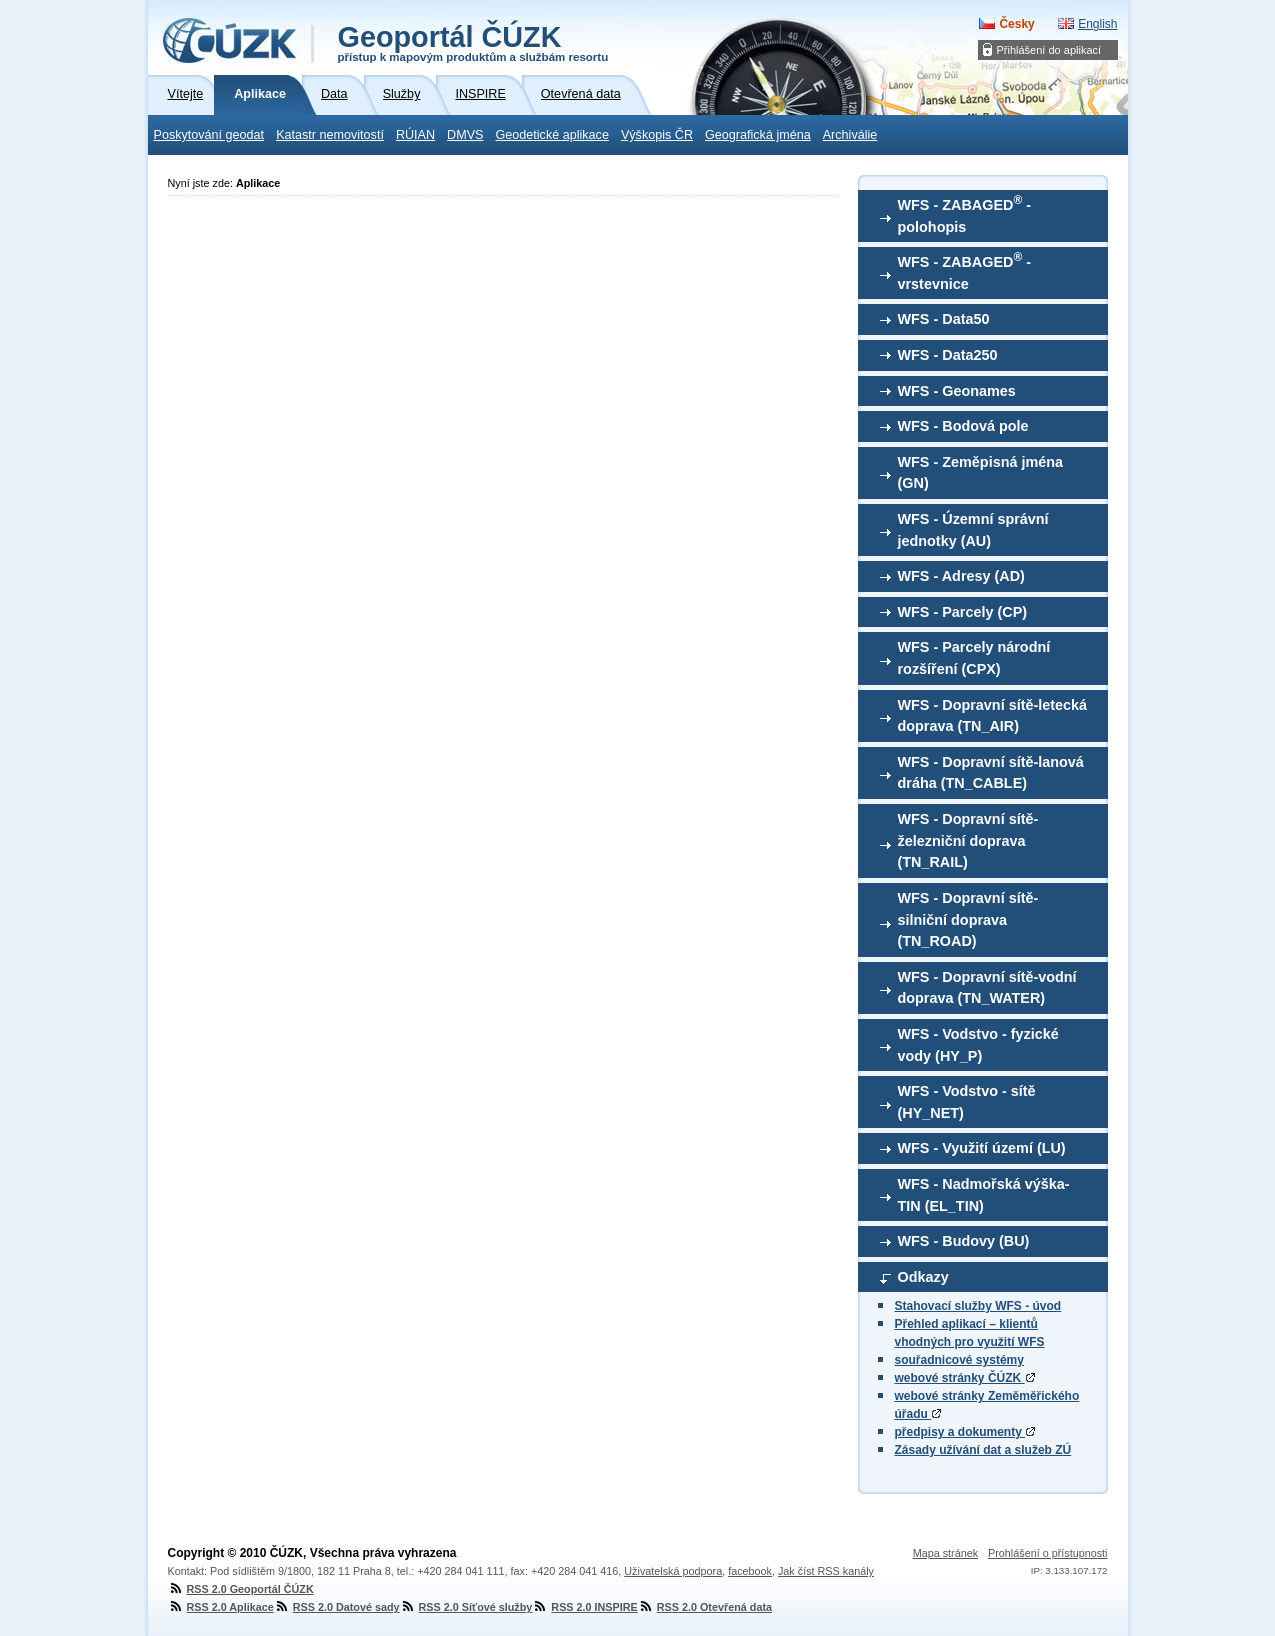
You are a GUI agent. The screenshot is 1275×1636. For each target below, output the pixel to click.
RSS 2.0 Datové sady (337, 1607)
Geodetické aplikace (552, 135)
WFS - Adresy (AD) (961, 576)
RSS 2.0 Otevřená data (705, 1607)
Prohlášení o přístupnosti (1047, 1553)
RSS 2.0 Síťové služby (466, 1607)
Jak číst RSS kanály (826, 1571)
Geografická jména (758, 135)
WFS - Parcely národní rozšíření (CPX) (974, 658)
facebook (750, 1571)
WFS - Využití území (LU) (982, 1148)
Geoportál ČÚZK (473, 42)
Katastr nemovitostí (330, 135)
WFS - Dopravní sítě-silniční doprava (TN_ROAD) (968, 919)
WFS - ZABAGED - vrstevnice (965, 271)
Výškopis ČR (657, 135)
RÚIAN (415, 135)
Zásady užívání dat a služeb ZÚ (983, 1450)
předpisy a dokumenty (965, 1432)
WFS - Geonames (957, 391)
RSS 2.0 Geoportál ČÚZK (241, 1589)
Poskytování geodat (209, 135)
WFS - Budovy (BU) (964, 1241)
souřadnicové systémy (959, 1360)
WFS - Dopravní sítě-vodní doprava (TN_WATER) (987, 988)
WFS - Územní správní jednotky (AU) (973, 530)
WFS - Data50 (944, 319)
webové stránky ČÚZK (965, 1378)
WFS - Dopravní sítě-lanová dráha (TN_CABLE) (991, 773)
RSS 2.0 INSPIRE (584, 1607)
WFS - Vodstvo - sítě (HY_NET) (967, 1102)
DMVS (465, 135)
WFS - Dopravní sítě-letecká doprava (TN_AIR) (993, 716)
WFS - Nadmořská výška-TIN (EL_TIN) (984, 1195)
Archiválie (850, 135)
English (1097, 24)
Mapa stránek (945, 1553)
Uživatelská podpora (673, 1571)
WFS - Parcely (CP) (963, 612)
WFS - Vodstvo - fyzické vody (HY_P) (978, 1045)
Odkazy (923, 1277)
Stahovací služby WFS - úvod (978, 1306)
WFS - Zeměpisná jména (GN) (981, 473)
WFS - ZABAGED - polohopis (965, 214)
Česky (1016, 24)
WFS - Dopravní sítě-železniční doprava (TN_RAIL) (968, 840)
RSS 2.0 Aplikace (221, 1607)
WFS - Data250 (948, 355)
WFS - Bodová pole (963, 426)
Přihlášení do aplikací (1049, 50)
